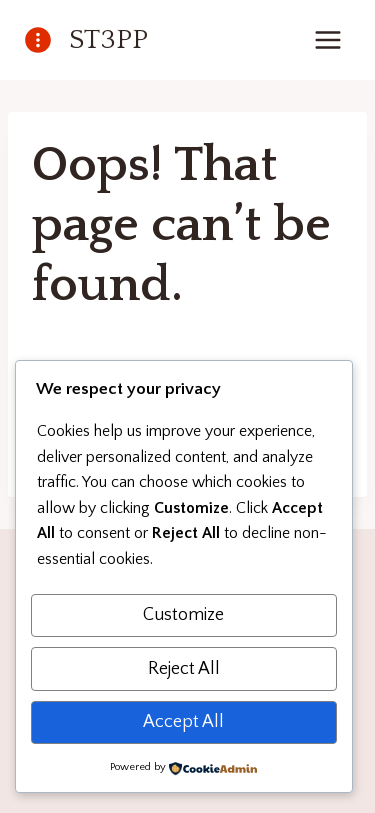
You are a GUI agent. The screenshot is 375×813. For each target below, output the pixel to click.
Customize (183, 615)
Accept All (183, 722)
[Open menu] (327, 39)
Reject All (184, 669)
